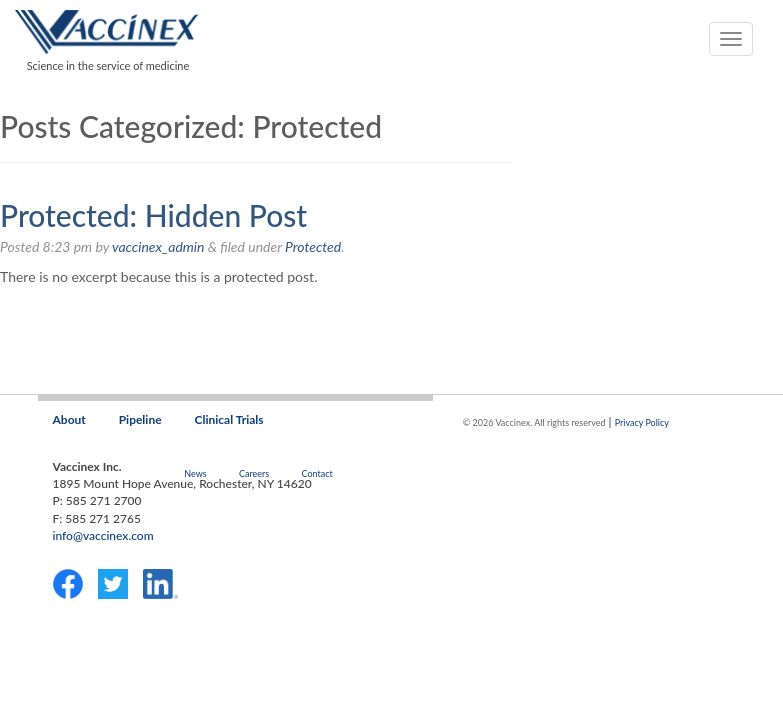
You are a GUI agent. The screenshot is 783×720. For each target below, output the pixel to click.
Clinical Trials (229, 419)
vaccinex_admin (158, 246)
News (195, 473)
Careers (254, 473)
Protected (313, 246)
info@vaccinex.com (103, 535)
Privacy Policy (642, 422)
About (69, 419)
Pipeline (140, 419)
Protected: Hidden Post (153, 215)
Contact (316, 473)
